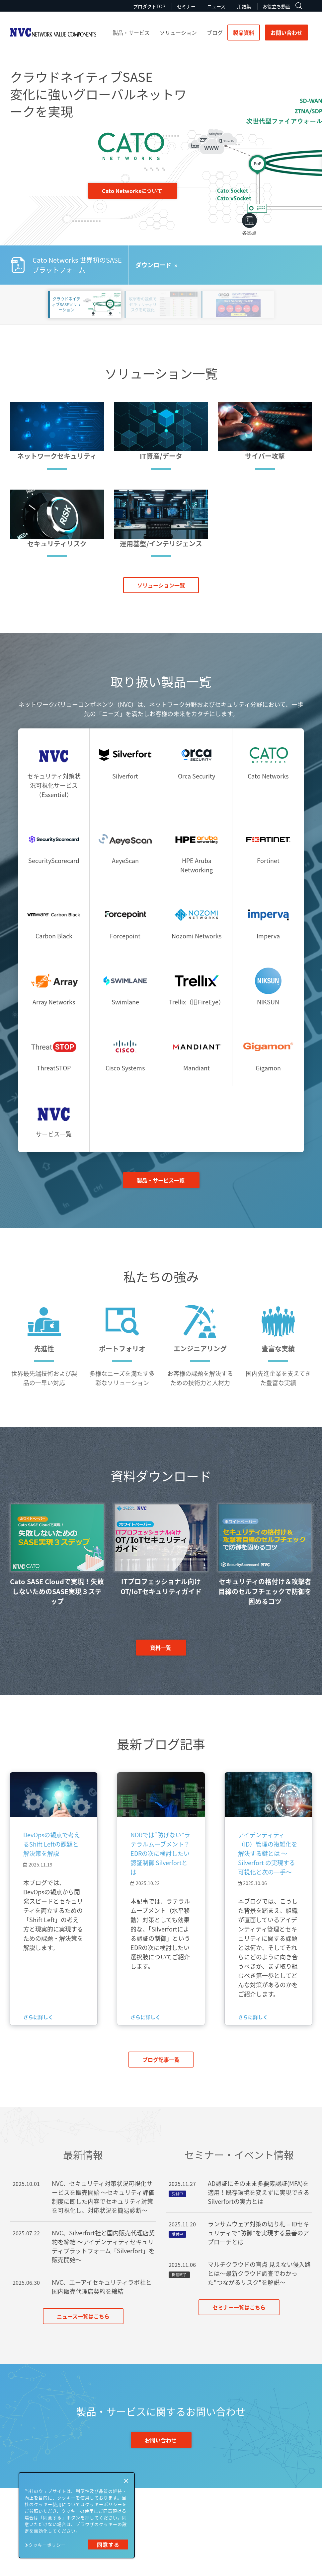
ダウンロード (153, 264)
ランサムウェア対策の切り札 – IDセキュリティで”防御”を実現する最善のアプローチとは (258, 2232)
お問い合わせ (286, 32)
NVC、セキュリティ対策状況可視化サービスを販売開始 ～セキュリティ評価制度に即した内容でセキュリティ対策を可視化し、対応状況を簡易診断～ (103, 2197)
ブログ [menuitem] (215, 32)
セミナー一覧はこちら (239, 2307)
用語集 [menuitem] (244, 6)
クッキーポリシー (47, 2545)
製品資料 (243, 32)
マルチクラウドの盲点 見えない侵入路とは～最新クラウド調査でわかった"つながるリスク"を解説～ (259, 2273)
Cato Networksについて (132, 191)
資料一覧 (160, 1648)
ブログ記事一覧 (161, 2060)
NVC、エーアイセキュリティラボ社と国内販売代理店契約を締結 (102, 2287)
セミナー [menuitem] (186, 6)
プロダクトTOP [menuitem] (149, 6)
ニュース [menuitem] (216, 6)
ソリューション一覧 (161, 585)
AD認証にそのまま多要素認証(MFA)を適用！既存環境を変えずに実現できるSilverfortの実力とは (258, 2192)
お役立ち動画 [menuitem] (276, 6)
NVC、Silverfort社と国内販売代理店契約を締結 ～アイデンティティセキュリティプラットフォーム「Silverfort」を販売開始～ (103, 2246)
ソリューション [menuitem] (178, 32)
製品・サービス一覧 (161, 1180)
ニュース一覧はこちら (83, 2316)
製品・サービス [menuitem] (131, 32)
